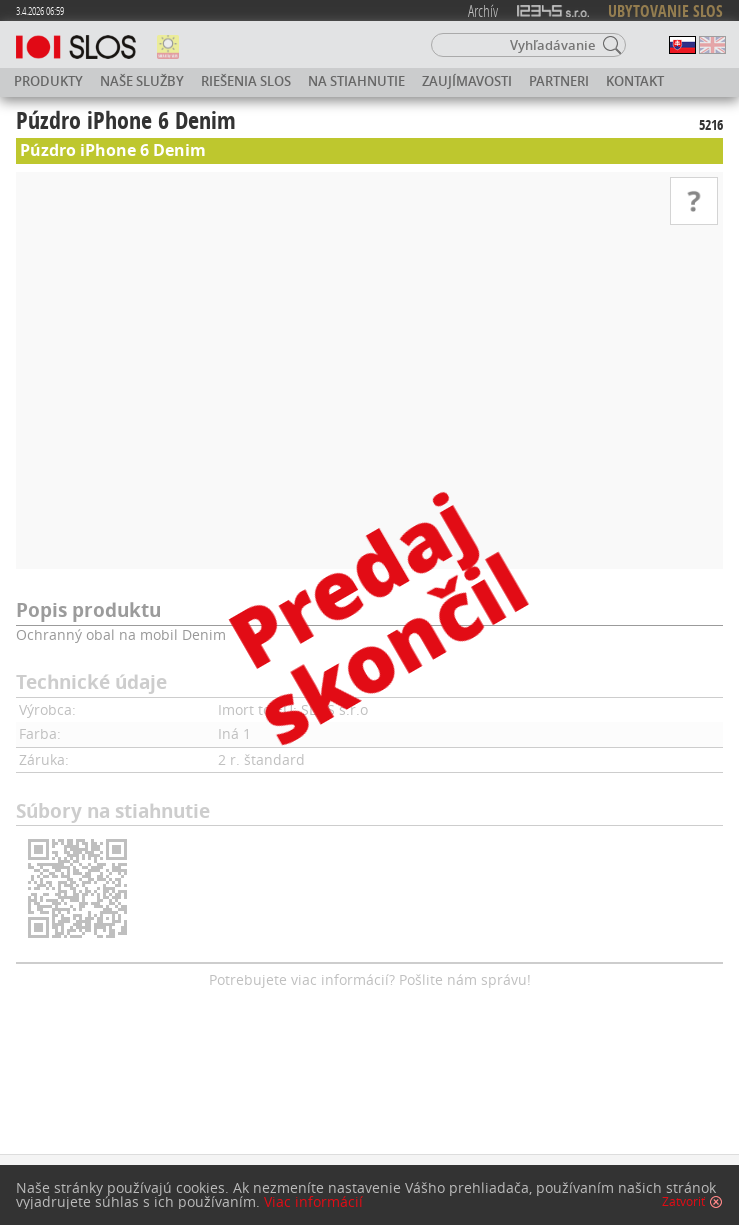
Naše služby (142, 81)
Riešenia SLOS (246, 81)
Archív (483, 10)
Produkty (48, 81)
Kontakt (635, 81)
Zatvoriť (683, 1202)
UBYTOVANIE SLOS (665, 11)
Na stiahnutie (356, 81)
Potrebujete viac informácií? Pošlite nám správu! (370, 979)
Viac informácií (313, 1202)
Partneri (559, 81)
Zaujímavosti (467, 81)
